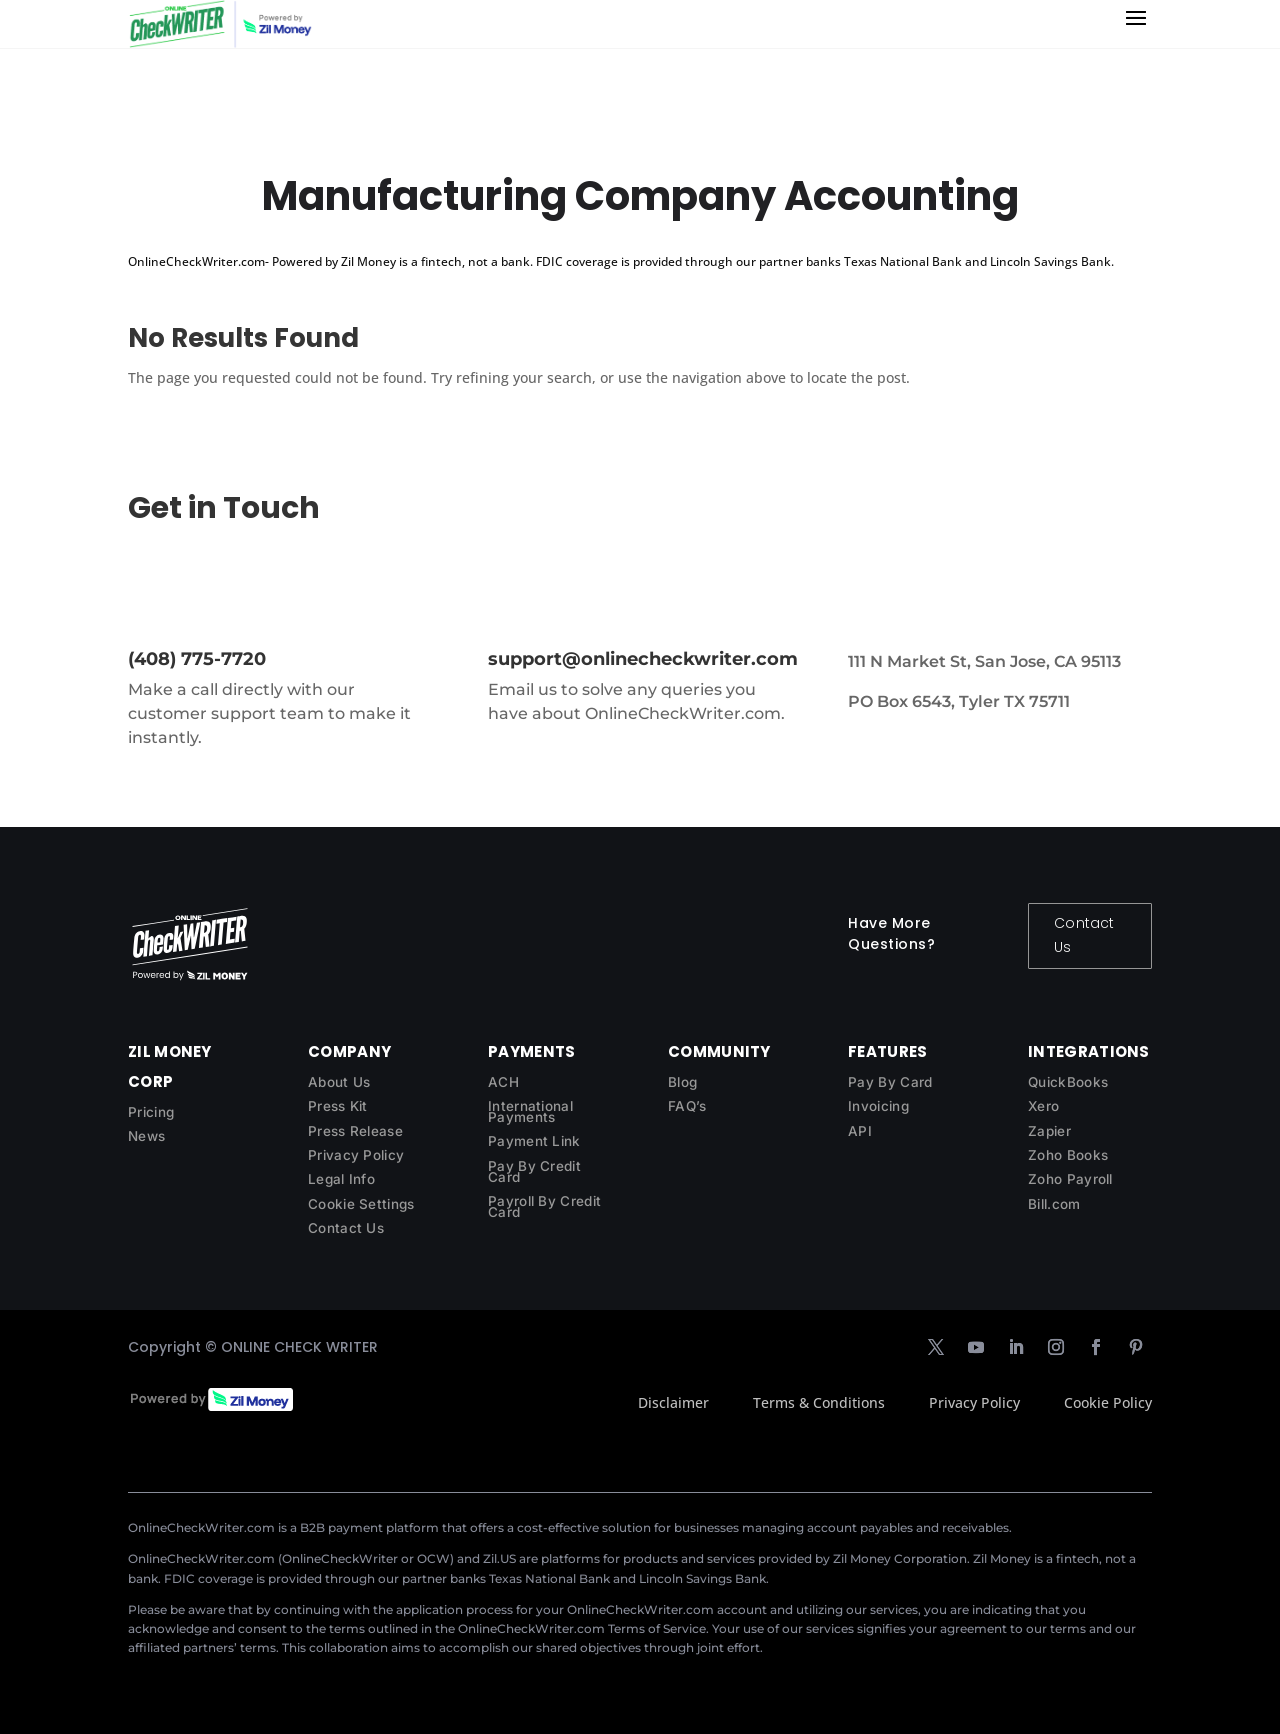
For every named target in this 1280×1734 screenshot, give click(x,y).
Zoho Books (1068, 1155)
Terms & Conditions (819, 1402)
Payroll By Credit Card (544, 1206)
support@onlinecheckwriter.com (643, 659)
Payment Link (534, 1141)
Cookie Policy (1108, 1402)
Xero (1043, 1106)
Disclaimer (673, 1402)
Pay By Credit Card (534, 1171)
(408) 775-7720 (197, 659)
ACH (503, 1082)
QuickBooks (1068, 1082)
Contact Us (1084, 935)
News (146, 1136)
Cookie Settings (361, 1204)
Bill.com (1054, 1204)
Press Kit (338, 1106)
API (860, 1131)
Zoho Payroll (1070, 1179)
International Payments (530, 1111)
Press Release (355, 1131)
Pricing (151, 1112)
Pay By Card (890, 1082)
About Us (339, 1082)
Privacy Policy (356, 1155)
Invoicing (878, 1106)
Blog (682, 1082)
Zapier (1049, 1131)
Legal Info (341, 1179)
